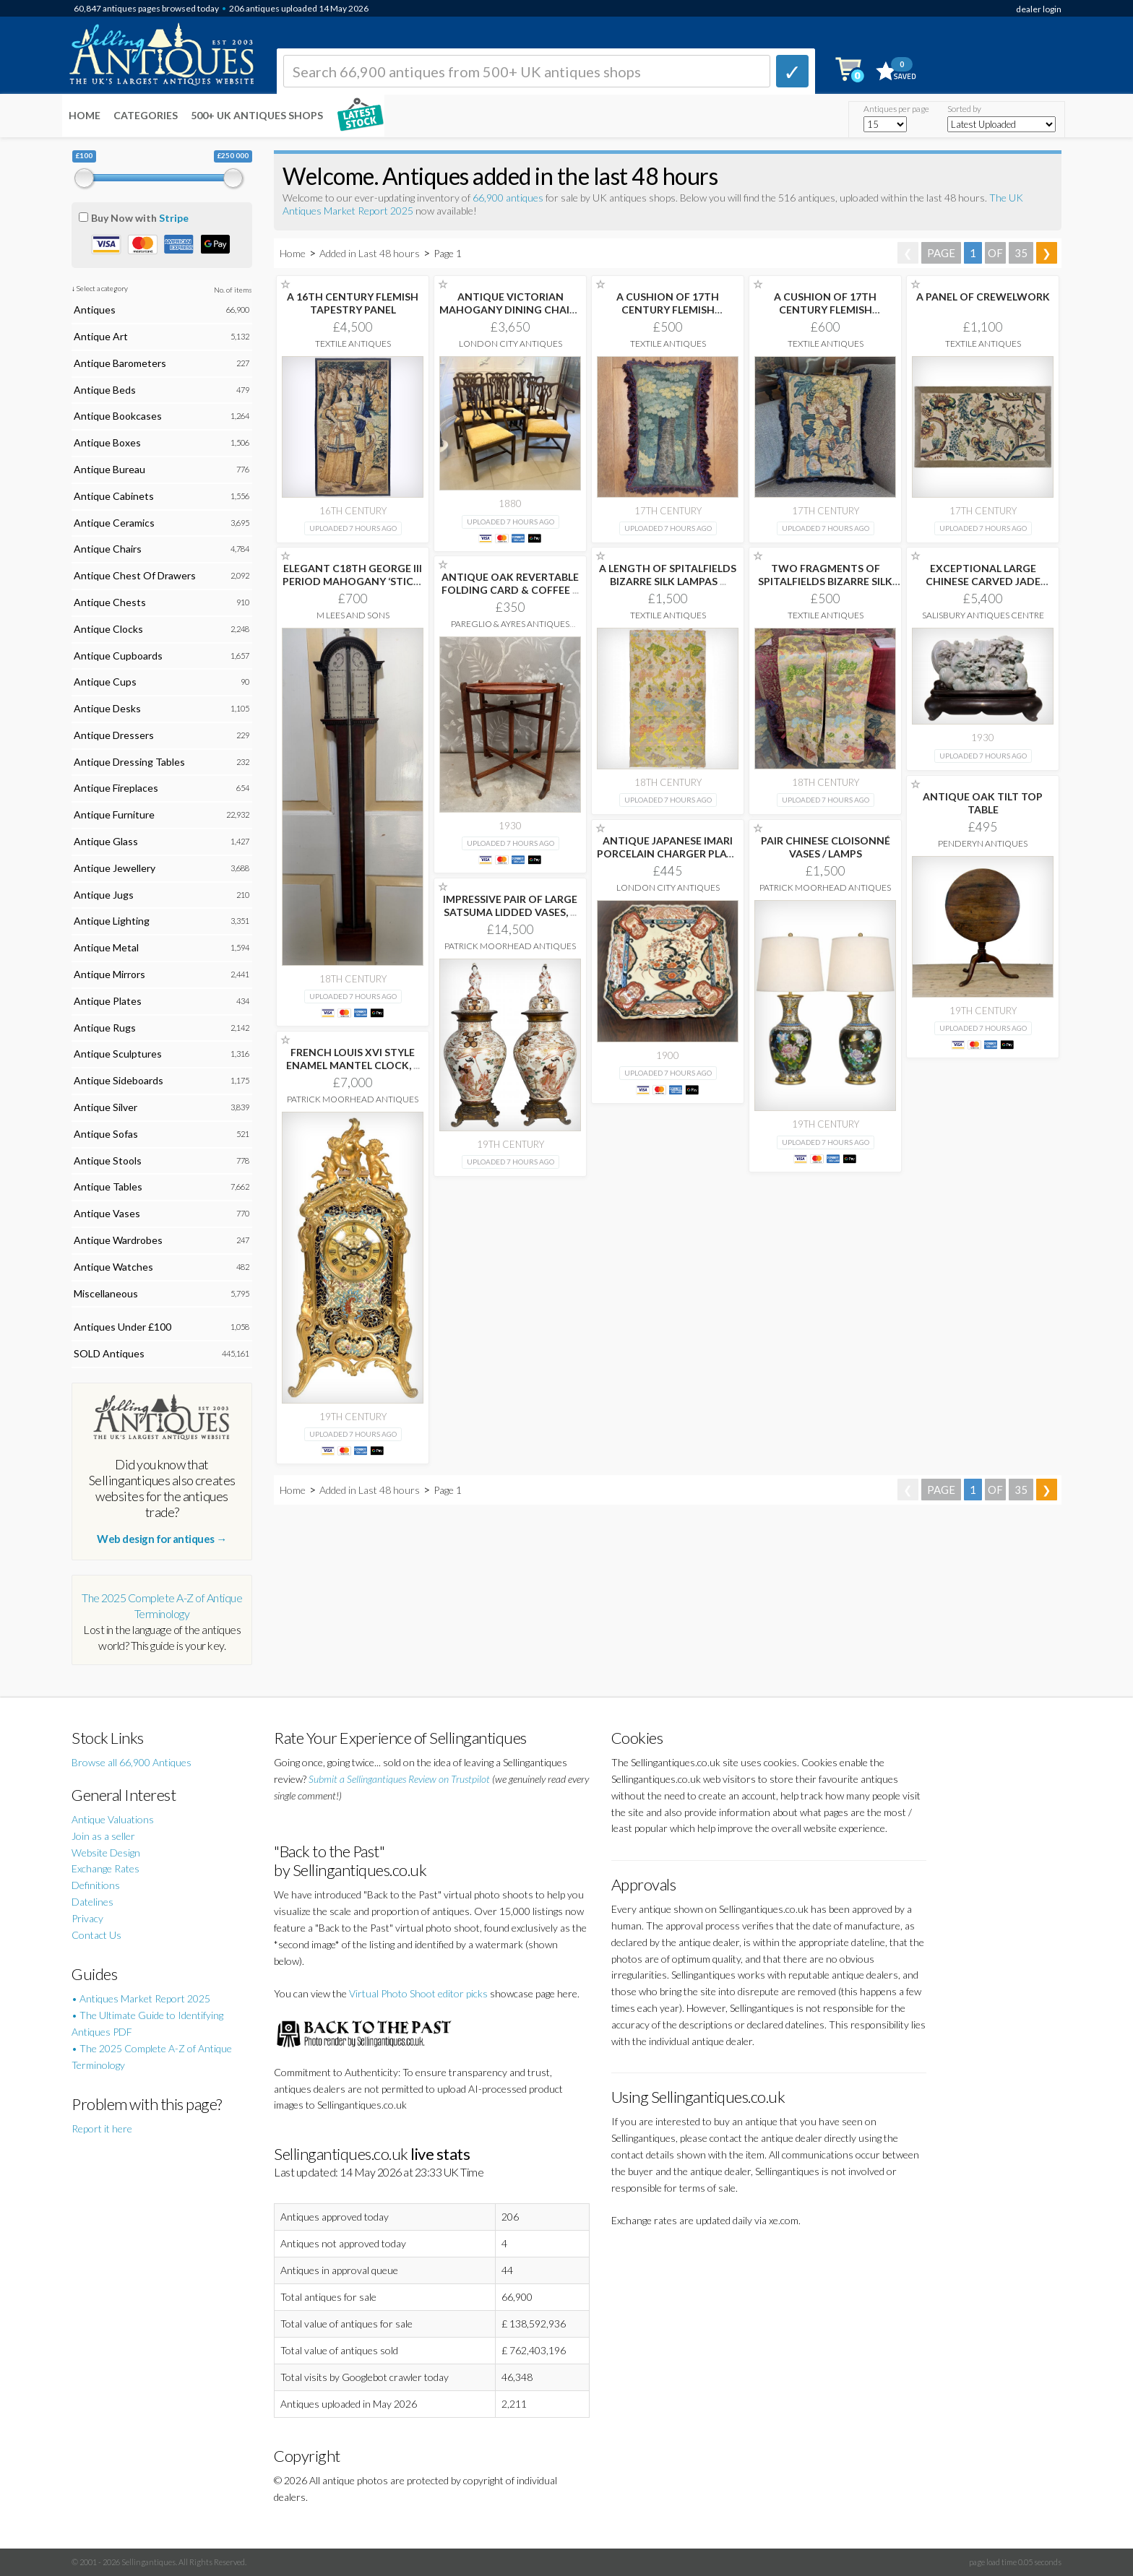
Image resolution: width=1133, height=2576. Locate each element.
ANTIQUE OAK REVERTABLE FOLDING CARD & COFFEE (510, 583)
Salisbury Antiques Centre (983, 615)
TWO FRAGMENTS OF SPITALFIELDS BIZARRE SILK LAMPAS (825, 581)
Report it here (102, 2128)
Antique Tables (108, 1186)
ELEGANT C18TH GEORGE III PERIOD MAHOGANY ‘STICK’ (353, 581)
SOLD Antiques (109, 1353)
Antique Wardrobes (118, 1240)
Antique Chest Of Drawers (135, 575)
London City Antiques (510, 343)
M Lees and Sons (352, 615)
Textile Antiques (353, 343)
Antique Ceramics (114, 523)
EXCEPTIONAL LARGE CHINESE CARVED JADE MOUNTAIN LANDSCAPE (983, 581)
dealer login (1038, 9)
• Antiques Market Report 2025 (141, 1998)
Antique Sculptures (118, 1053)
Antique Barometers (120, 363)
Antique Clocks (108, 629)
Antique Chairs (108, 549)
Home (84, 115)
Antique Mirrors (109, 974)
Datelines (92, 1902)
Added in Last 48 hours (370, 253)
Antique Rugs (105, 1027)
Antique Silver (105, 1107)
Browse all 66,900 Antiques (131, 1762)
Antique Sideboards (118, 1080)
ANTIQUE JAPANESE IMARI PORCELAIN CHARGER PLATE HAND (668, 853)
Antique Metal (106, 947)
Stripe (174, 218)
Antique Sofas (106, 1134)
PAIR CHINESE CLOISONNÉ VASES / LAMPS (825, 847)
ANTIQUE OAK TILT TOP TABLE (983, 803)
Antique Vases (107, 1213)
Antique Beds (105, 390)
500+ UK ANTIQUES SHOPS (257, 115)
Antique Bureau (109, 469)
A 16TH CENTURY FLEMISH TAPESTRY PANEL (352, 303)
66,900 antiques (509, 197)
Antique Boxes (107, 442)
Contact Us (96, 1935)
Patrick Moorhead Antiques (825, 887)
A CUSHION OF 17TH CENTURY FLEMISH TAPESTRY (667, 309)
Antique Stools (108, 1160)
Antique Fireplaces (116, 788)
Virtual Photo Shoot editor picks (418, 1993)
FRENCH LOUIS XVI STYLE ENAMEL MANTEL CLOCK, (353, 1058)
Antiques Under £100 (122, 1327)
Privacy (87, 1918)
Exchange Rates (105, 1868)
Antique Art (101, 336)
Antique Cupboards (118, 655)
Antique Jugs (104, 895)
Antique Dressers (114, 735)
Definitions (96, 1885)
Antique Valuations (113, 1819)
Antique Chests (110, 602)
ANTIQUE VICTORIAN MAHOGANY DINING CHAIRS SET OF (510, 309)
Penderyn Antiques (983, 843)
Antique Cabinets (114, 496)
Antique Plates (108, 1001)
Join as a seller (103, 1836)
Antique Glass (106, 841)
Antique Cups (105, 681)
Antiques (95, 309)
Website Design (106, 1852)
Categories (145, 115)
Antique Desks (107, 708)
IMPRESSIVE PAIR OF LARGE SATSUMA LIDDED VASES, (510, 905)
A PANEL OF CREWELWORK (983, 296)
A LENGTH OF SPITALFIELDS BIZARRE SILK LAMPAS (667, 574)
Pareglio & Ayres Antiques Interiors (510, 628)
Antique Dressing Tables (129, 762)
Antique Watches (113, 1267)
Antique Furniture (114, 814)
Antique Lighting (112, 921)
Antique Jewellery (114, 868)
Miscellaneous (106, 1293)
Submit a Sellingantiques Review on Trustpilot (399, 1779)
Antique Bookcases (118, 416)
